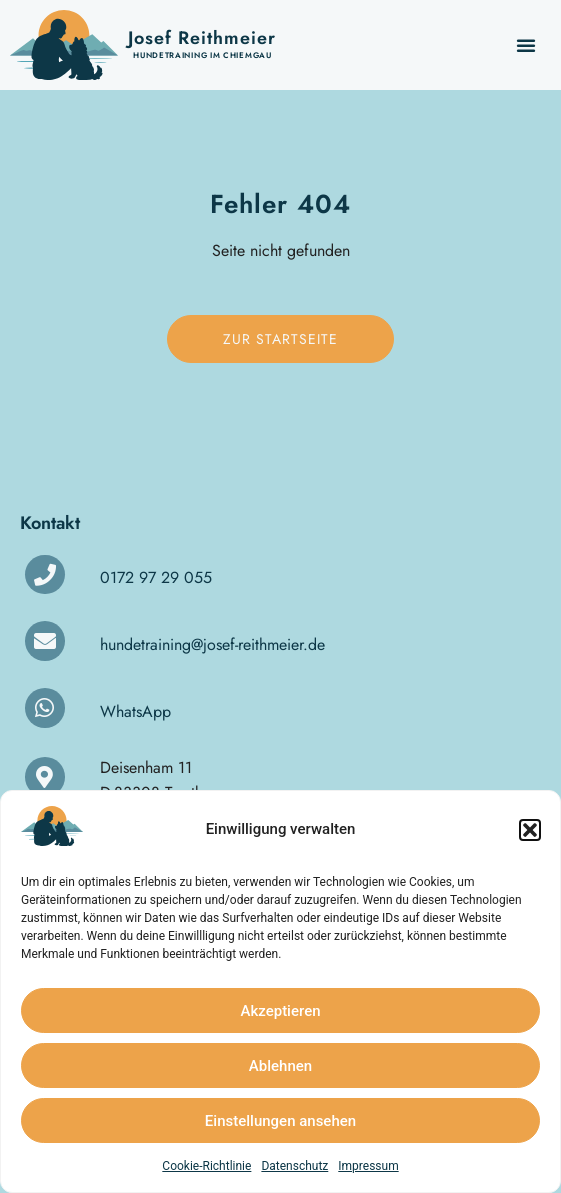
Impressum (368, 1166)
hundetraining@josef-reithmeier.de (212, 644)
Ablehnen (280, 1066)
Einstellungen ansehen (280, 1121)
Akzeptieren (280, 1011)
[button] (530, 830)
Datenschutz (294, 1166)
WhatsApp (135, 711)
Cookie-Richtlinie (206, 1166)
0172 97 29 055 (156, 577)
